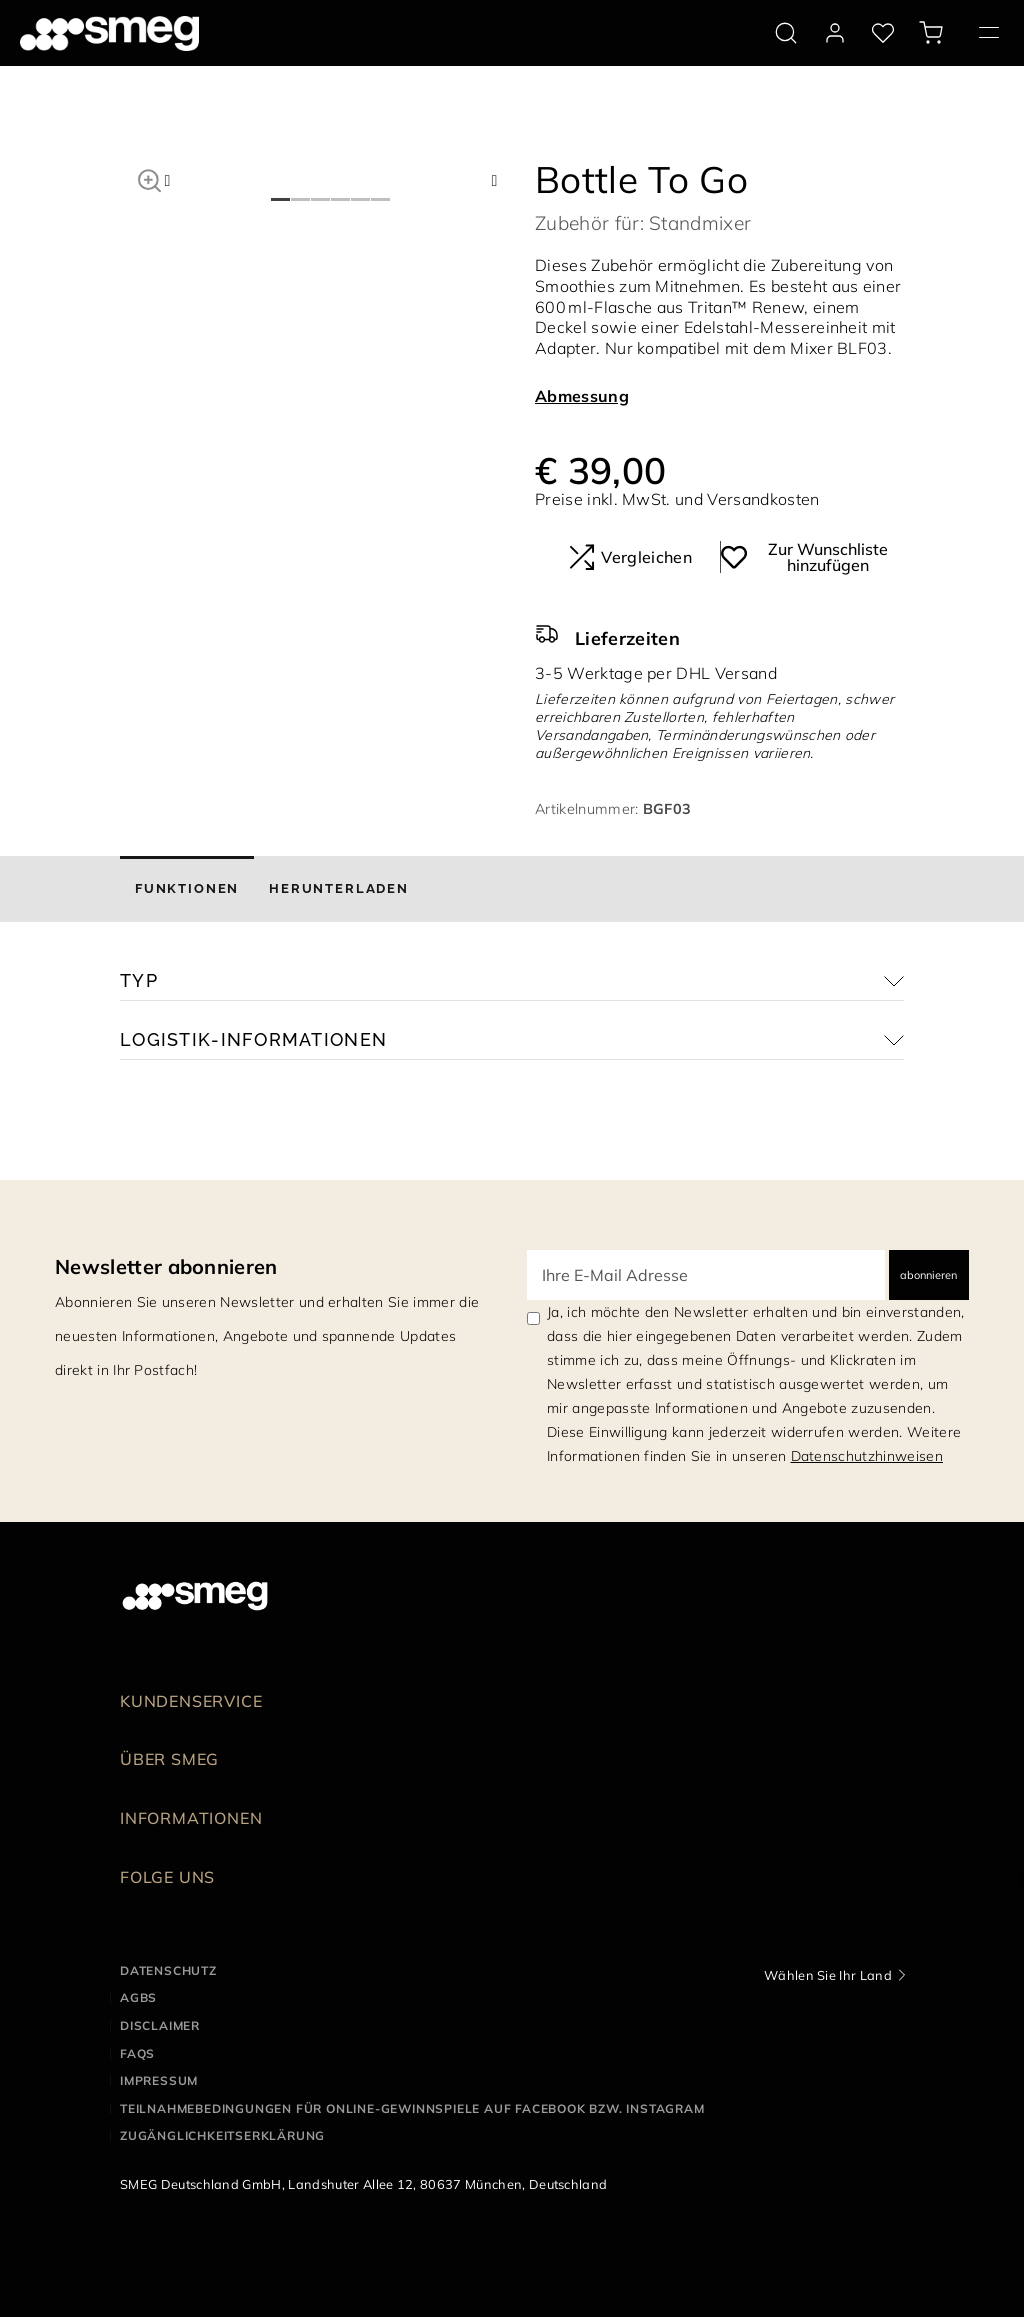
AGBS (138, 1997)
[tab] (187, 889)
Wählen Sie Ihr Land (828, 1975)
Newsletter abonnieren (166, 1266)
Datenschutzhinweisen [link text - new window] (867, 1456)
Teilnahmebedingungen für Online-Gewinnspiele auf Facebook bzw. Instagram (412, 2108)
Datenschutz (168, 1970)
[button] (149, 178)
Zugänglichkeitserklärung (222, 2135)
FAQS (137, 2053)
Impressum (159, 2080)
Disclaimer (160, 2025)
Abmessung (582, 396)
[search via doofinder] (786, 33)
